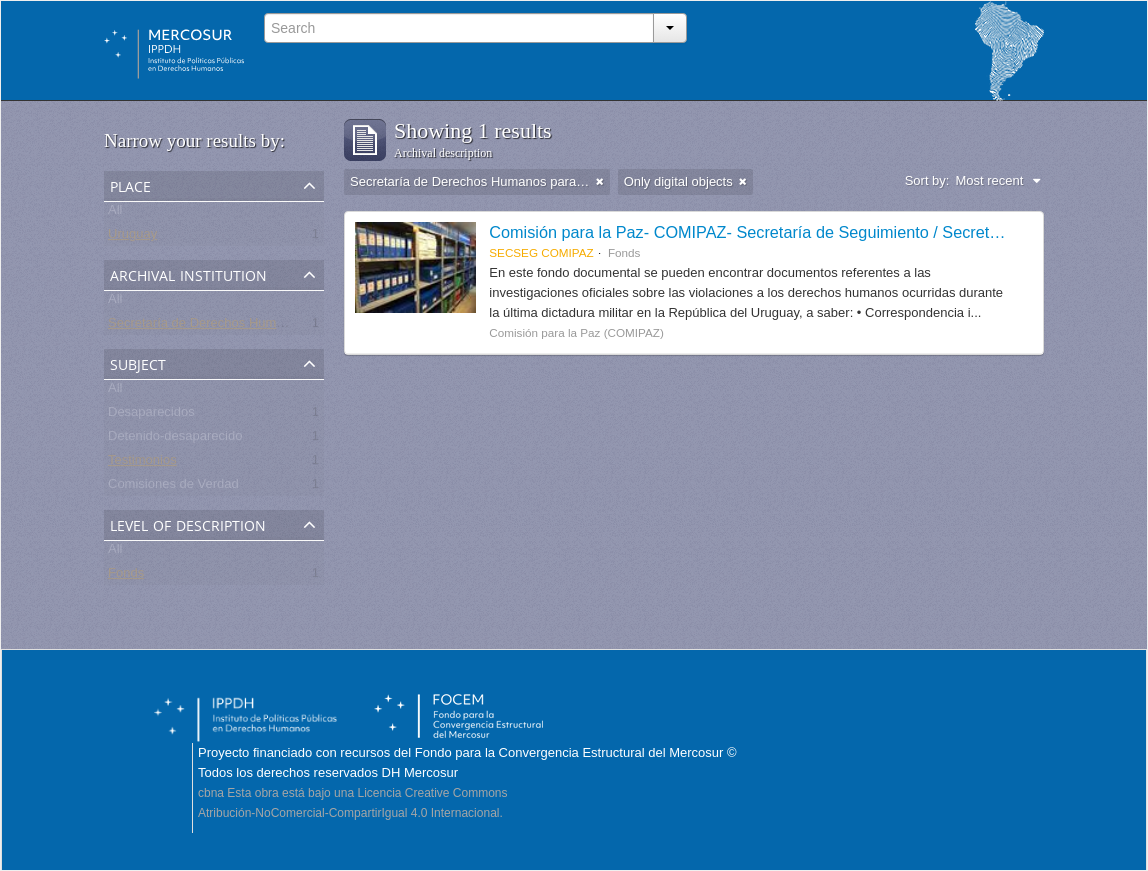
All (115, 213)
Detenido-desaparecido (175, 439)
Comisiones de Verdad (173, 487)
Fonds (126, 576)
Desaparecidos (151, 415)
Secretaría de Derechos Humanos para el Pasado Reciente (279, 326)
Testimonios (142, 463)
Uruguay (132, 237)
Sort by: (927, 180)
